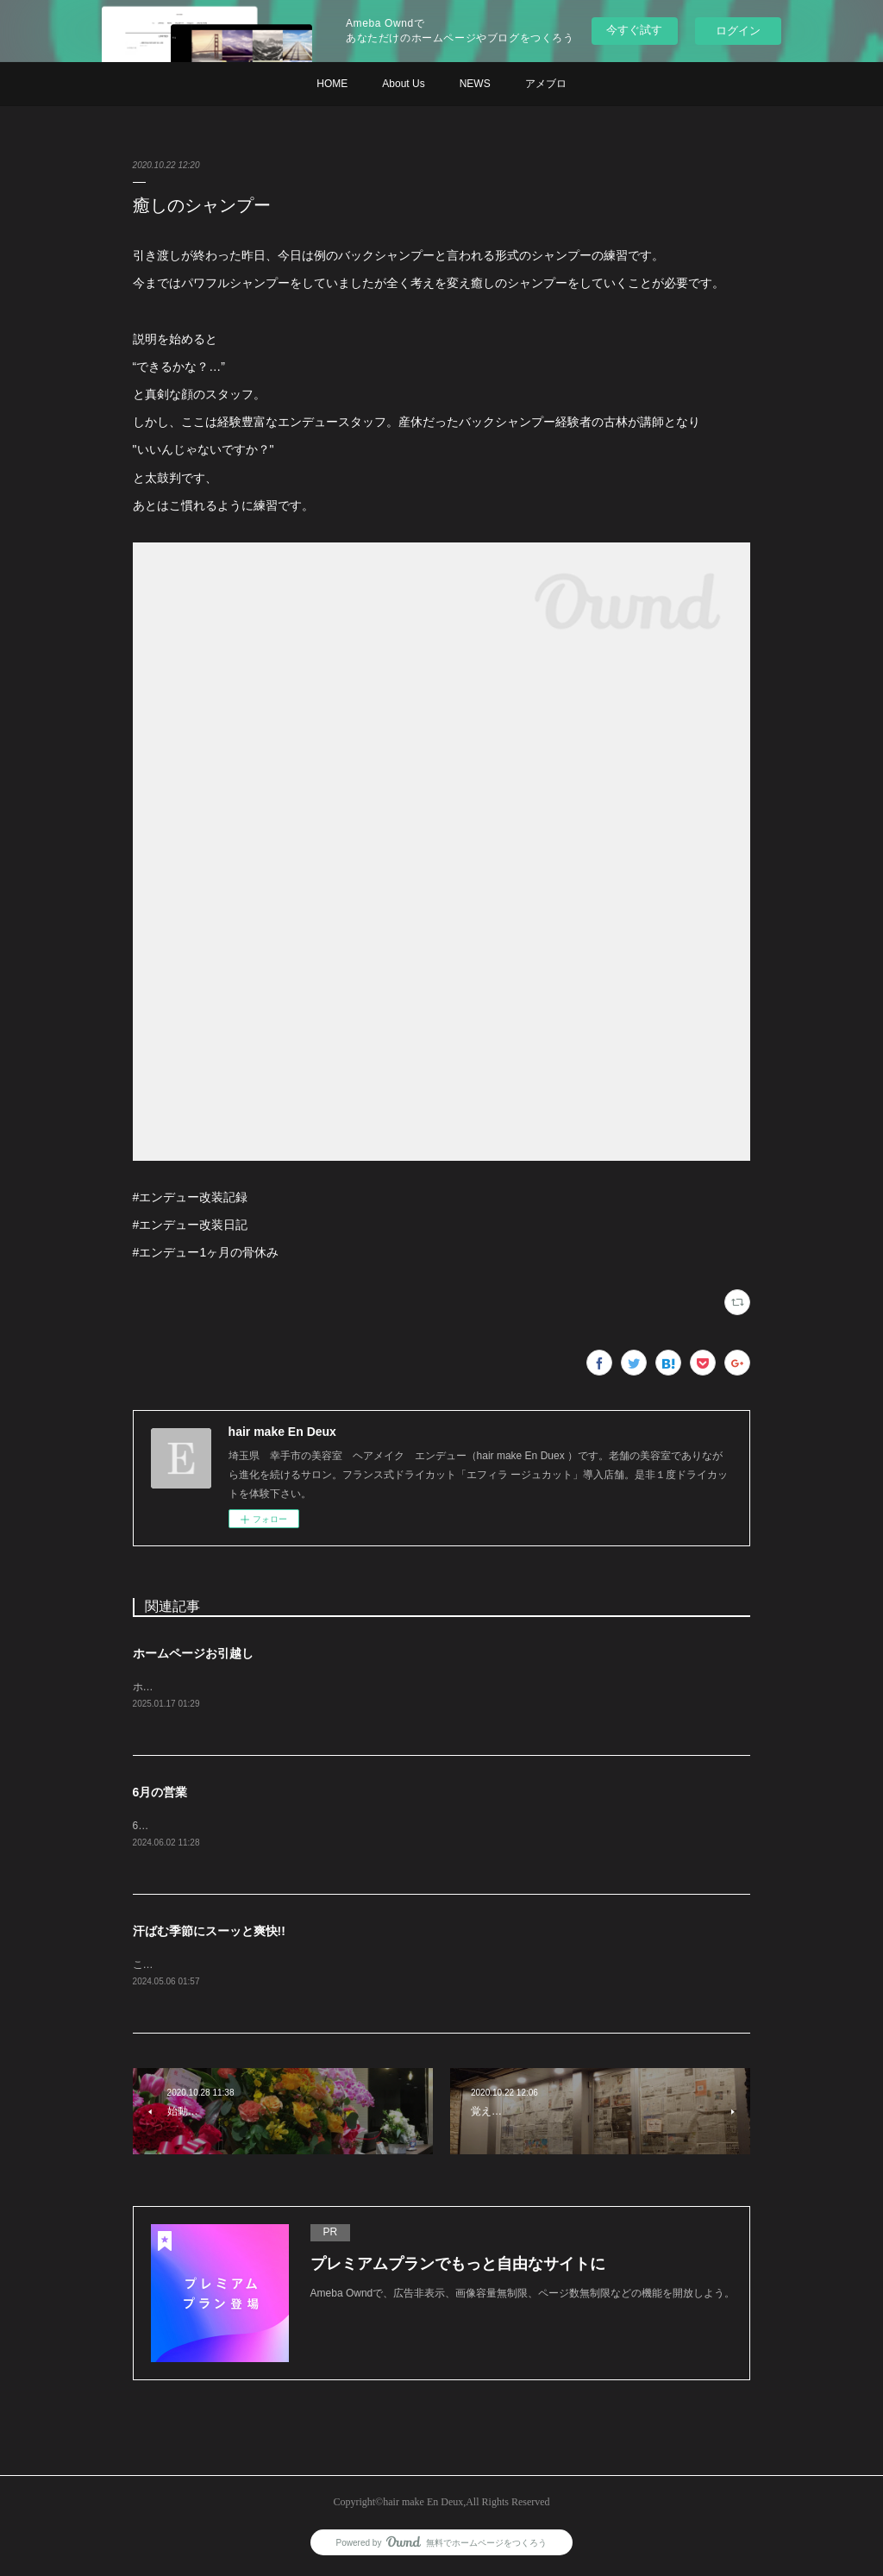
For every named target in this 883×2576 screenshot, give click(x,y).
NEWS (475, 84)
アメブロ (546, 84)
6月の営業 (160, 1794)
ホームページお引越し (193, 1653)
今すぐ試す (634, 29)
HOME (332, 84)
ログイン (738, 30)
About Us (403, 84)
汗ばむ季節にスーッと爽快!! (209, 1933)
